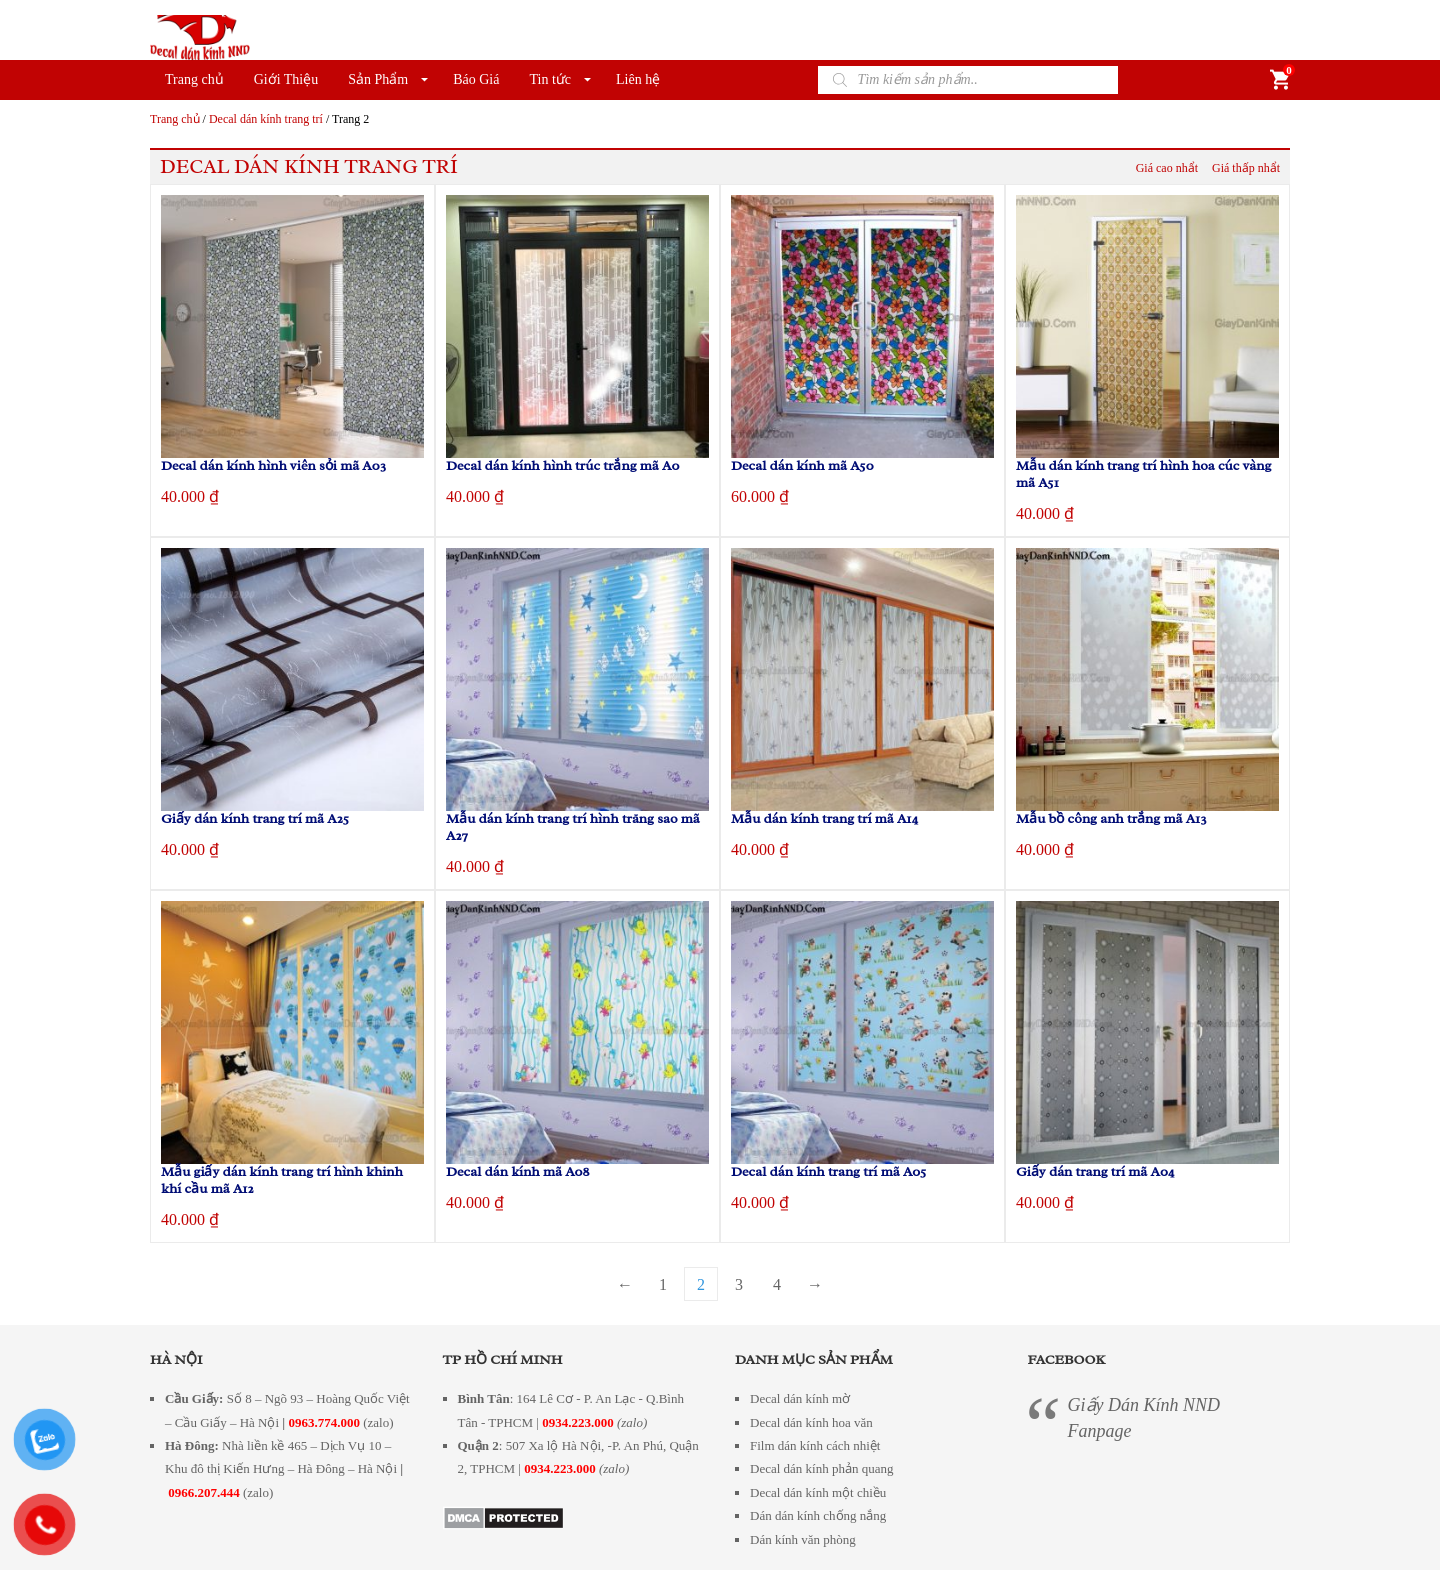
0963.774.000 (324, 1422)
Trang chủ (194, 79)
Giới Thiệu (286, 79)
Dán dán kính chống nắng (818, 1515)
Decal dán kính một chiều (818, 1492)
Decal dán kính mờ (800, 1398)
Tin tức (550, 79)
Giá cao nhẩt (1167, 168)
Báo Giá (476, 79)
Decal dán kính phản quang (821, 1468)
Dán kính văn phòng (803, 1539)
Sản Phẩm (378, 79)
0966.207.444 (204, 1492)
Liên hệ (638, 79)
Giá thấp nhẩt (1246, 168)
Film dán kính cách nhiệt (815, 1445)
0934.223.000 (578, 1422)
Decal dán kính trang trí (266, 119)
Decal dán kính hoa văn (811, 1422)
